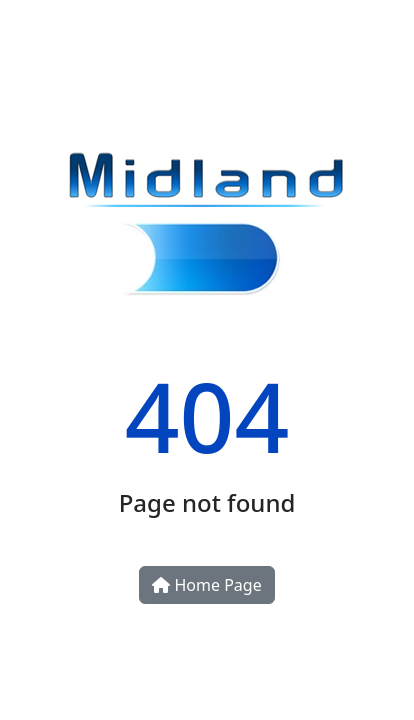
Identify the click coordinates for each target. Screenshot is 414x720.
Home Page (206, 585)
